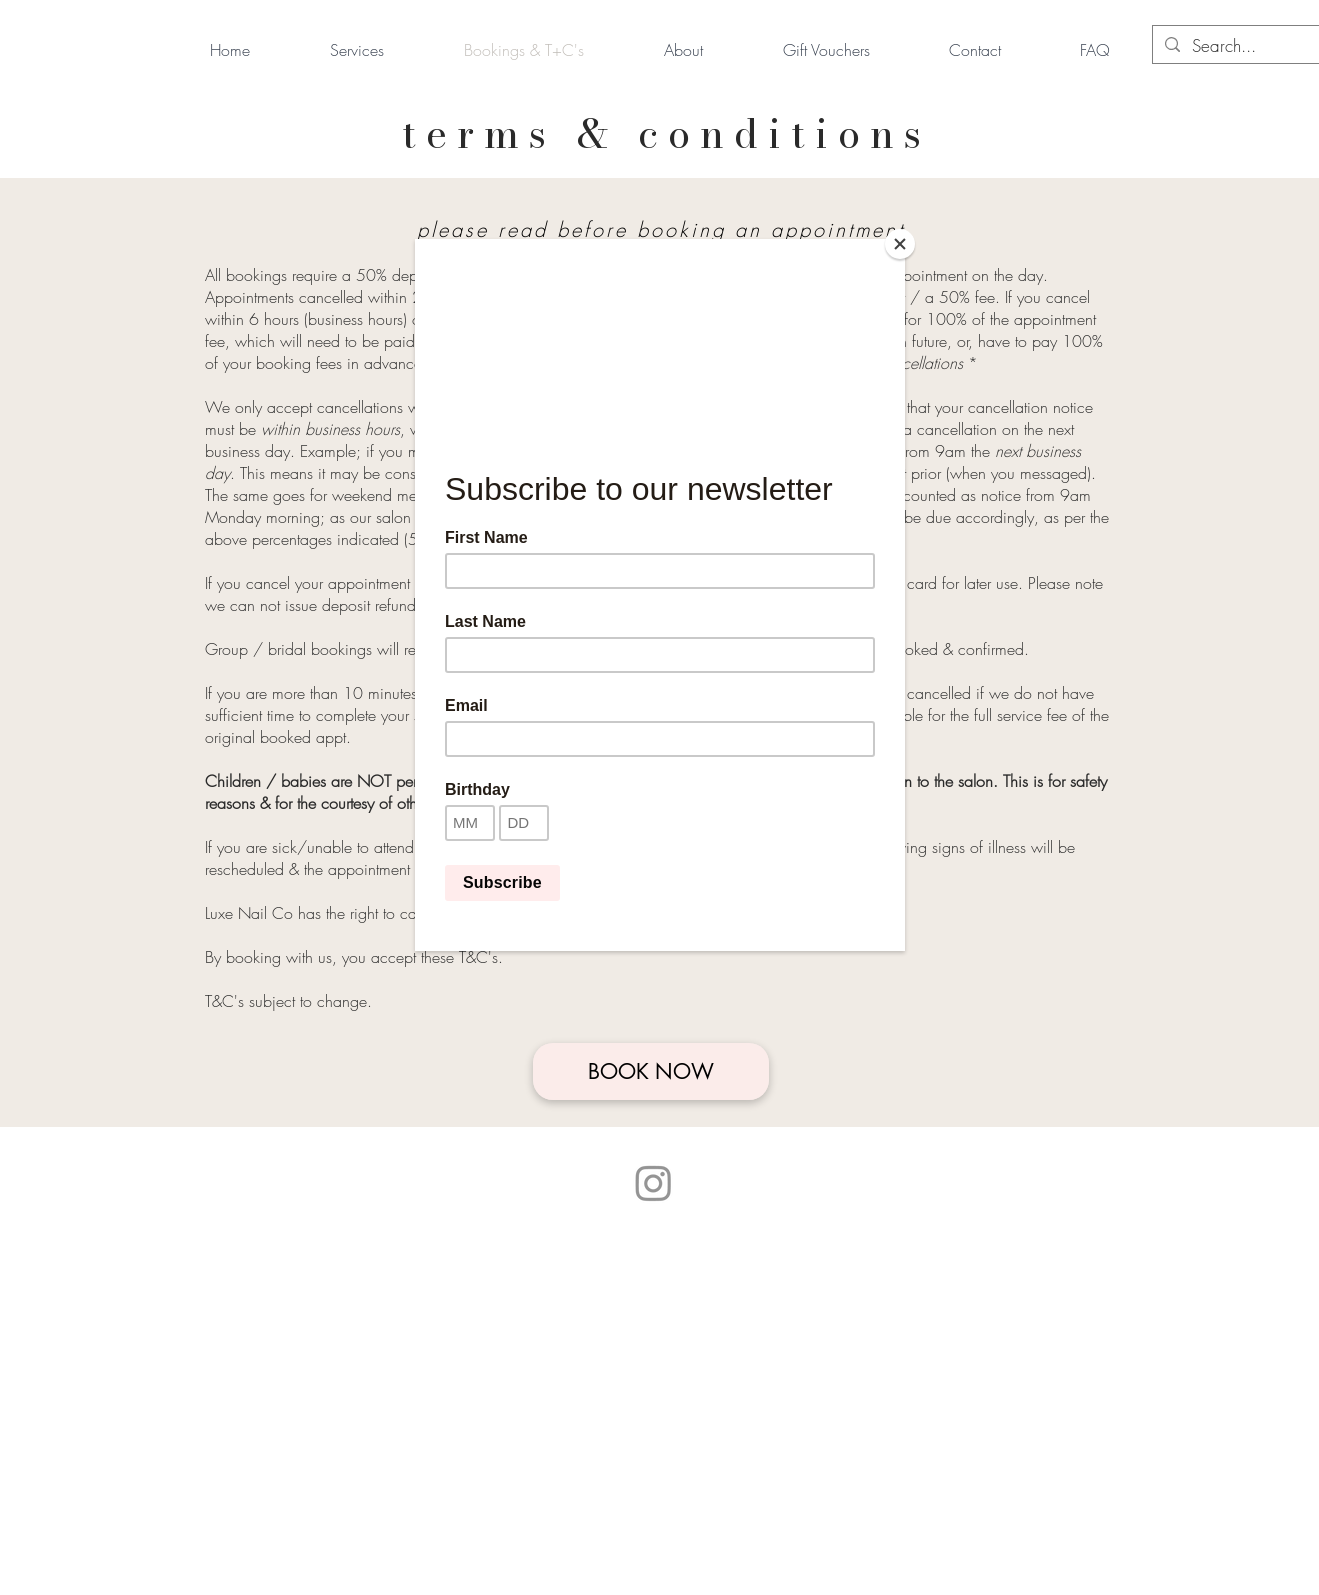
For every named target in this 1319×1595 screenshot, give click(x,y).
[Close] (900, 244)
